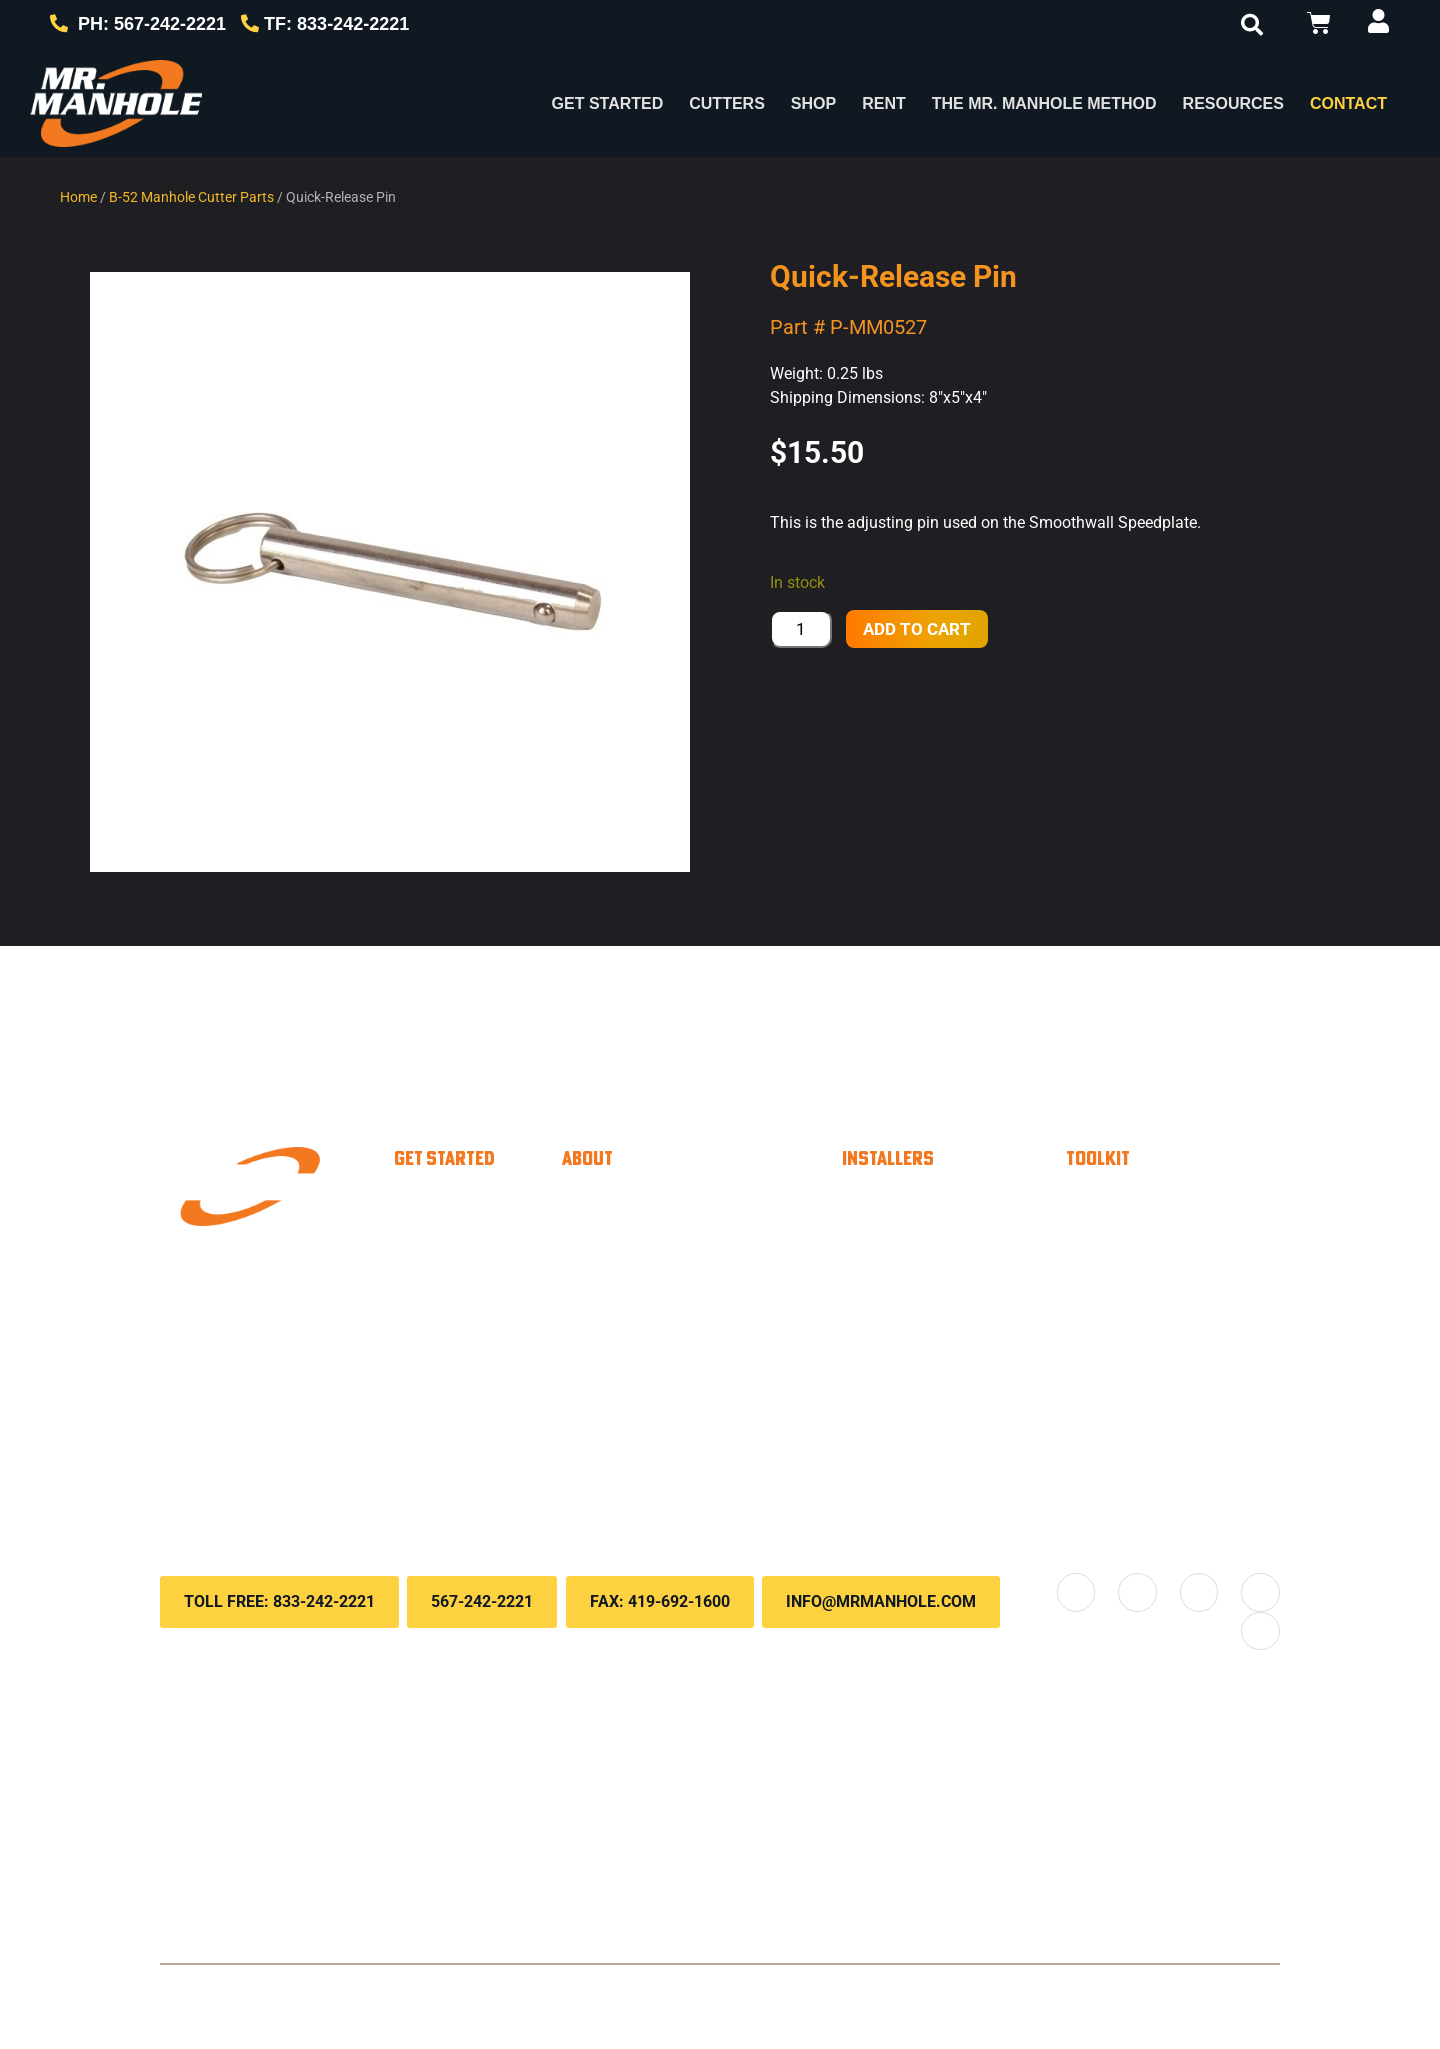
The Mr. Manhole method (705, 1282)
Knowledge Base (1173, 1282)
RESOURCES (1233, 103)
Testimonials (649, 1362)
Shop (813, 103)
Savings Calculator (957, 1312)
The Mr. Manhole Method (1044, 103)
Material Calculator (957, 1272)
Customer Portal (1170, 1242)
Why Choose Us (666, 1202)
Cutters (727, 103)
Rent (884, 103)
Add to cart (917, 629)
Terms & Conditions (662, 1989)
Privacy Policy (538, 1989)
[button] (1252, 25)
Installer (461, 1202)
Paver (452, 1282)
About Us (635, 1242)
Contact (1348, 103)
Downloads (1147, 1322)
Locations (637, 1472)
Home (78, 197)
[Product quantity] (801, 629)
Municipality (478, 1242)
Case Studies (653, 1322)
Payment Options (1174, 1202)
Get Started (608, 103)
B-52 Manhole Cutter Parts (191, 197)
